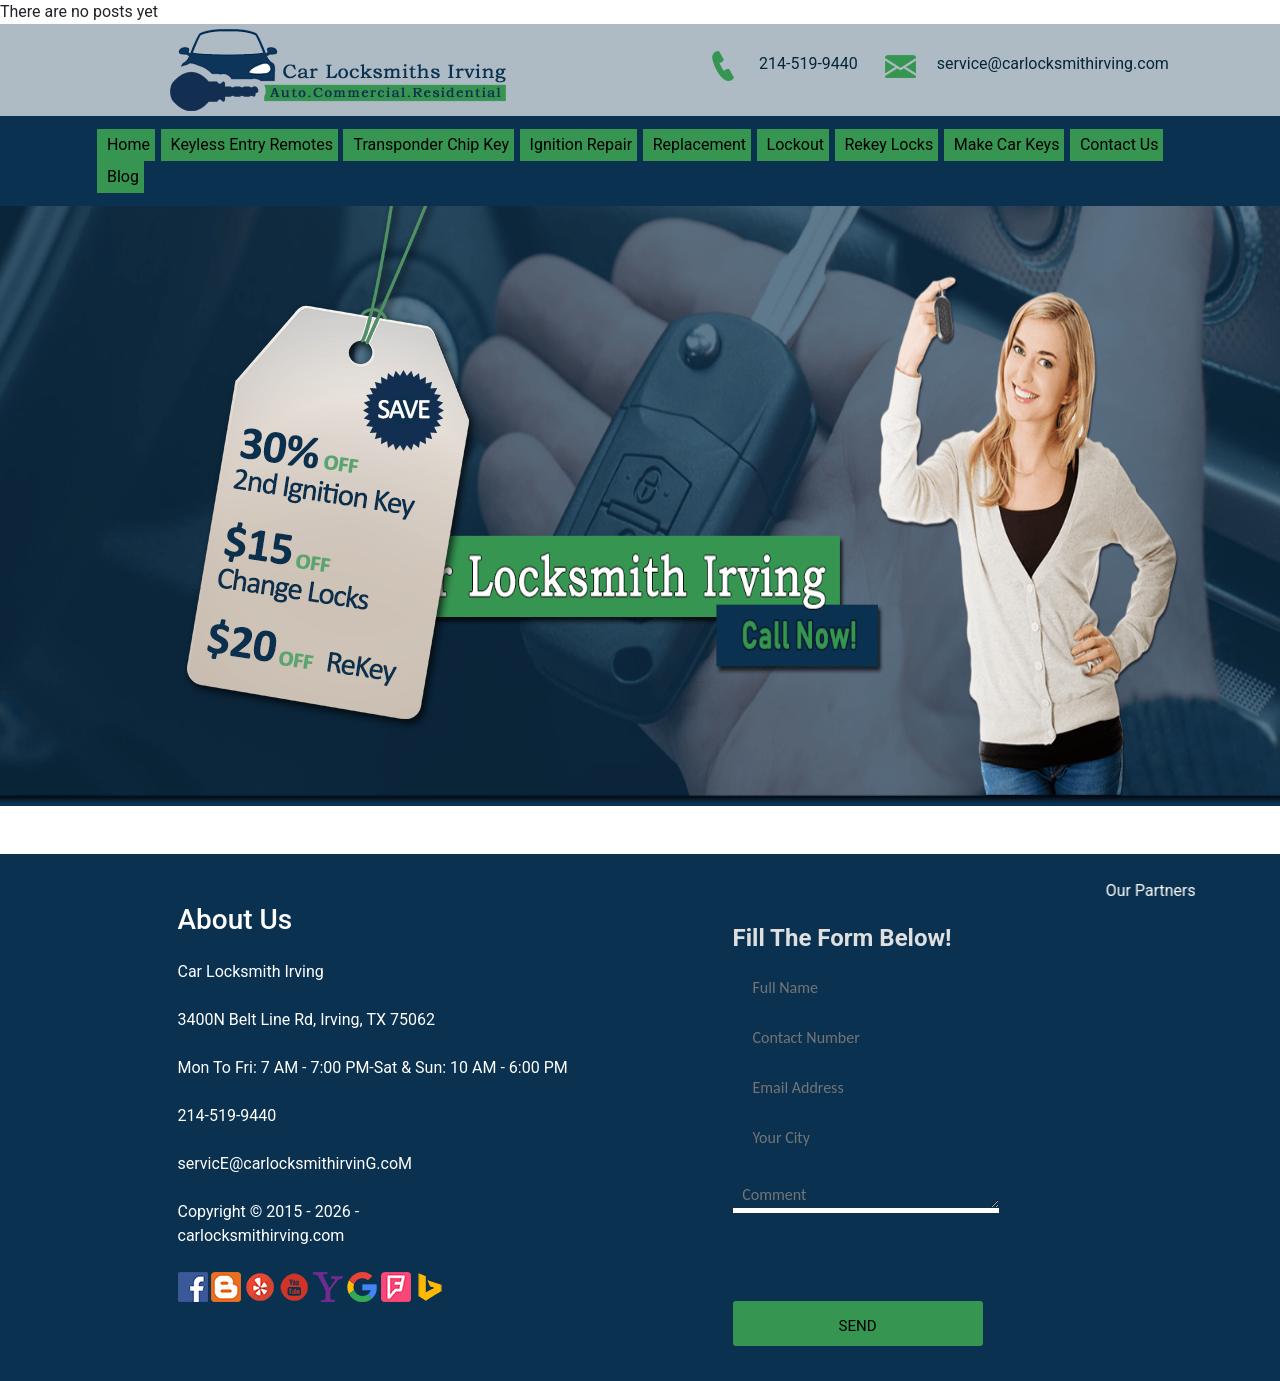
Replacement (699, 144)
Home (128, 144)
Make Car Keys (1007, 144)
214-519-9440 (808, 63)
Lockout (795, 144)
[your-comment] (866, 1193)
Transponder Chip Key (431, 144)
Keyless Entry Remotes (252, 144)
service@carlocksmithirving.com (1053, 63)
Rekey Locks (889, 144)
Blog (123, 176)
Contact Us (1119, 144)
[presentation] (885, 1262)
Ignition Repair (581, 144)
